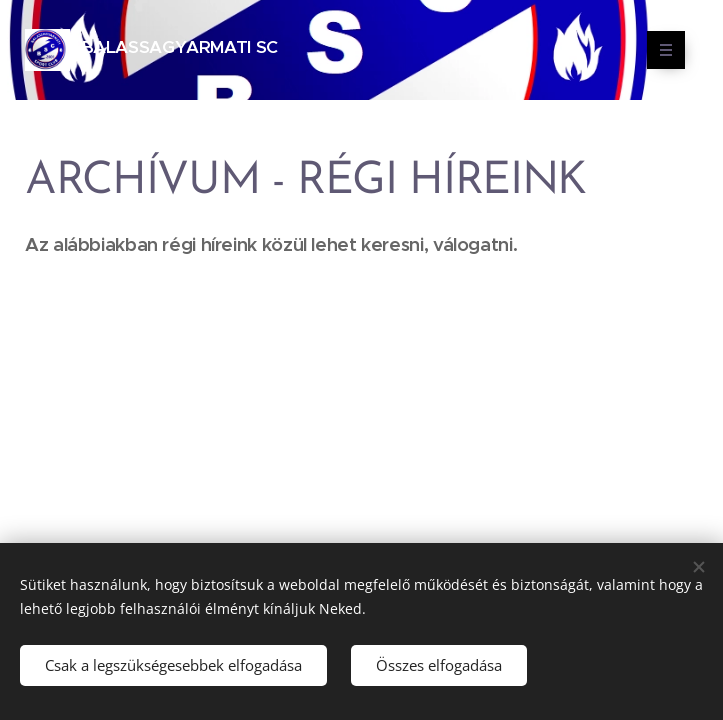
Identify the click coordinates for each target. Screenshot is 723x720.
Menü (659, 50)
